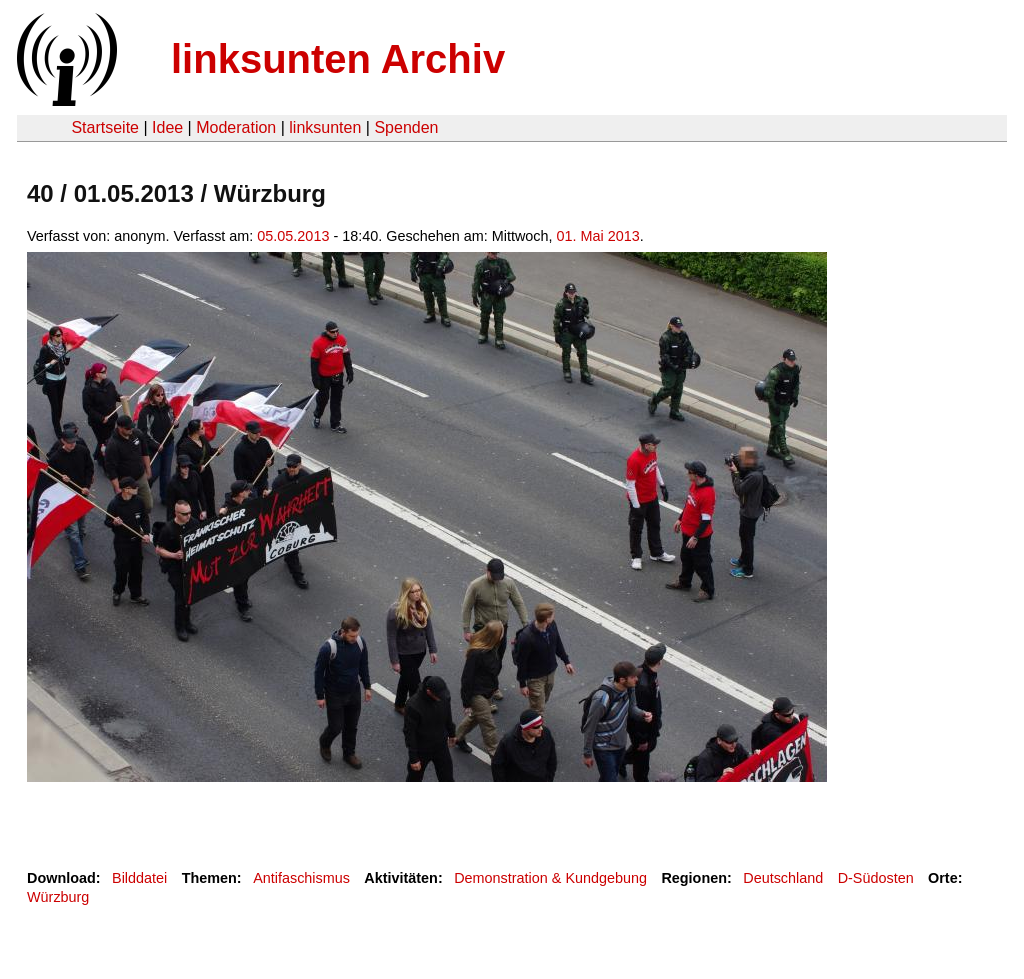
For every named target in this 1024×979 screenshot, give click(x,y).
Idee (167, 127)
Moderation (236, 127)
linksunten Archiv (338, 59)
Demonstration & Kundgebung (550, 878)
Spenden (406, 127)
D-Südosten (876, 878)
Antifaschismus (301, 878)
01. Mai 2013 (598, 236)
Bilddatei (139, 878)
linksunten (325, 127)
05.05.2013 (293, 236)
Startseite (105, 127)
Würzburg (58, 897)
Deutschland (783, 878)
